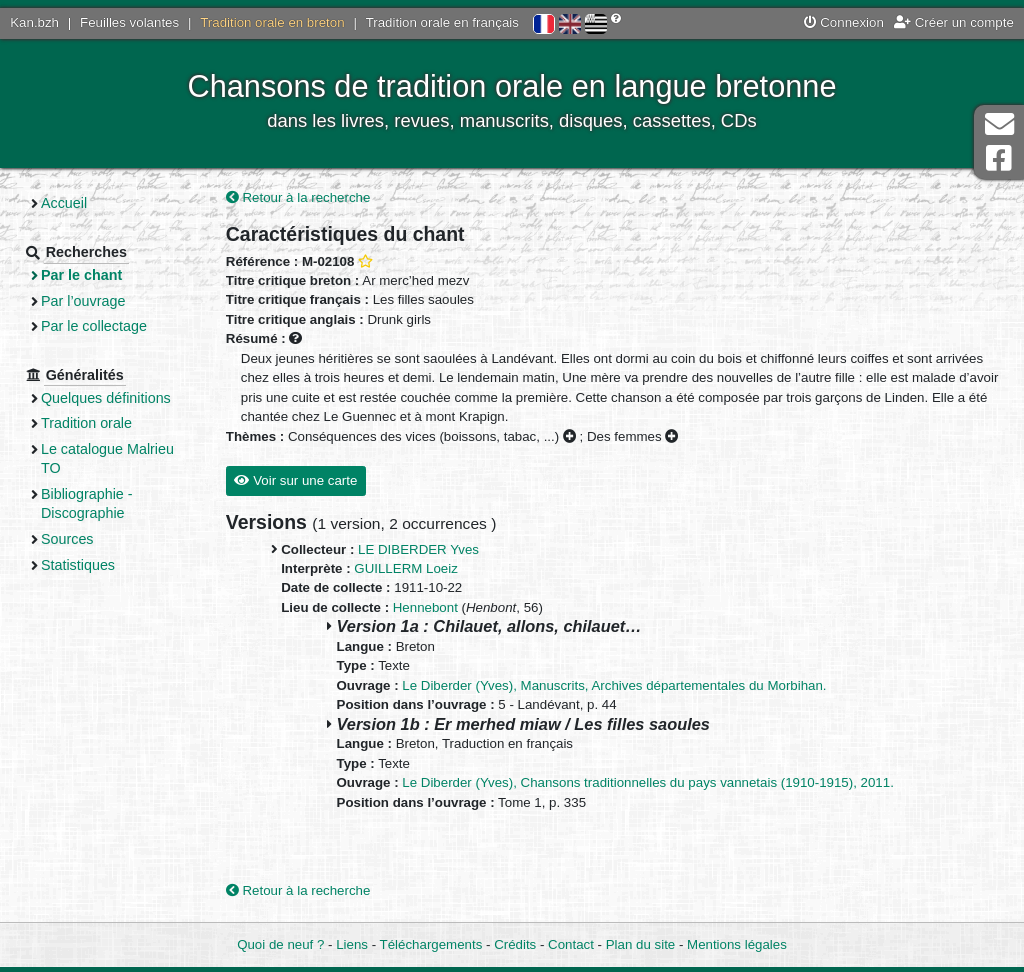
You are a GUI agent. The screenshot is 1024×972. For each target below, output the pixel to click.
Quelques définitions (106, 398)
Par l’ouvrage (83, 301)
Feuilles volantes (129, 22)
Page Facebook (999, 158)
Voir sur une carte (295, 480)
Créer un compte (954, 22)
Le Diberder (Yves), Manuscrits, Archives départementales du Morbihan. (614, 685)
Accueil (64, 203)
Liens (352, 944)
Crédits (515, 944)
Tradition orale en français (442, 22)
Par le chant (81, 275)
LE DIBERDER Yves (418, 549)
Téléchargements (431, 944)
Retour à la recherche (298, 197)
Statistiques (78, 565)
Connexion (844, 22)
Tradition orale (86, 423)
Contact (571, 944)
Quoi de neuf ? (280, 944)
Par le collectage (94, 326)
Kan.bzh (34, 22)
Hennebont (425, 607)
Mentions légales (737, 944)
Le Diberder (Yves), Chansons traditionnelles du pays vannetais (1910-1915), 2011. (648, 782)
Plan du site (640, 944)
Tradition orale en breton (272, 22)
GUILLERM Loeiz (405, 568)
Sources (67, 539)
